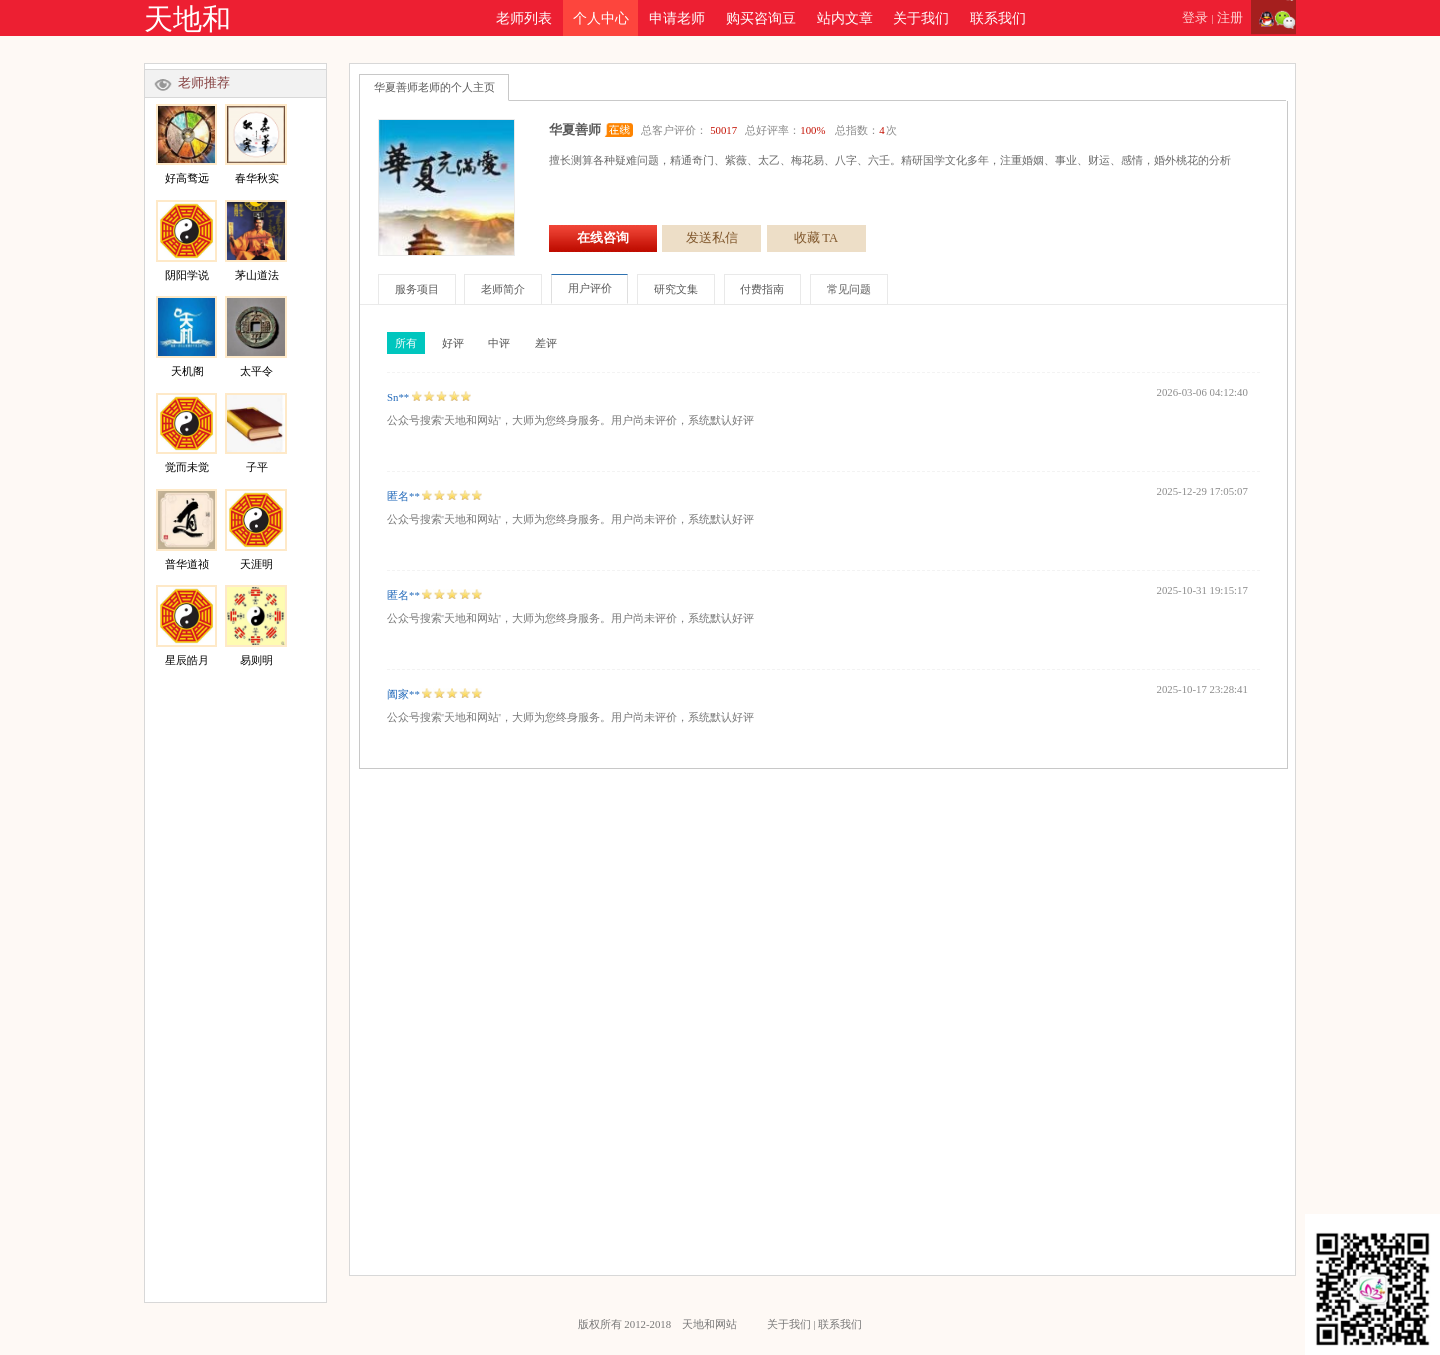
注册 (1230, 18)
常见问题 (849, 289)
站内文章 (845, 18)
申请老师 (677, 18)
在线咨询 (603, 238)
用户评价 (590, 288)
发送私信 (712, 238)
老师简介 (503, 289)
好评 (453, 343)
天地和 (187, 19)
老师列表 (524, 18)
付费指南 (762, 289)
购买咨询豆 (761, 18)
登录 (1195, 18)
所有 (406, 343)
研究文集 (676, 289)
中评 (499, 343)
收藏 (816, 238)
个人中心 (601, 18)
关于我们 (921, 18)
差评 (546, 343)
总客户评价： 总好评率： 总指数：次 (769, 130)
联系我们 (998, 18)
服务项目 (417, 289)
